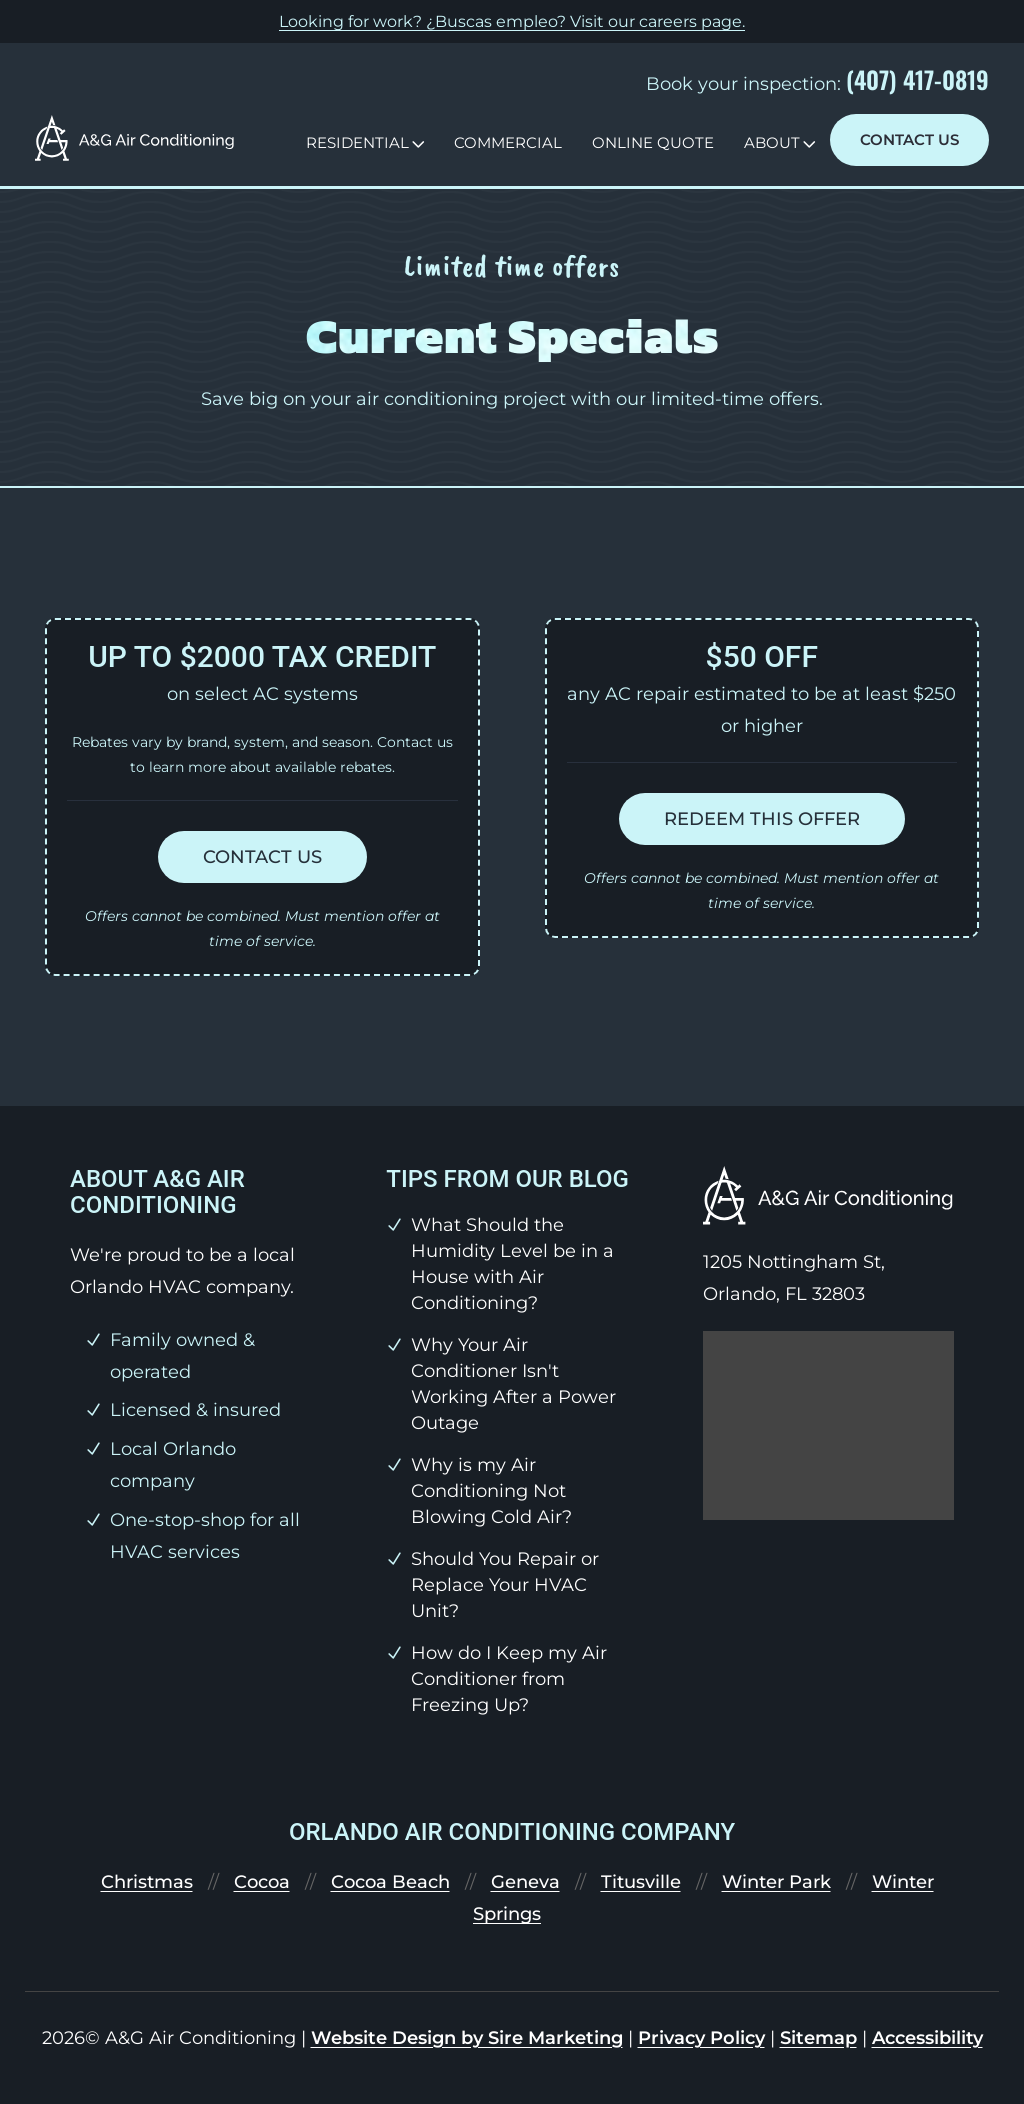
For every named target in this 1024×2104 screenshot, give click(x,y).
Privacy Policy (701, 2038)
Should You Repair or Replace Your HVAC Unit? (505, 1585)
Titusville (641, 1882)
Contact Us (909, 139)
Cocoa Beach (390, 1882)
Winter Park (776, 1882)
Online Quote (653, 142)
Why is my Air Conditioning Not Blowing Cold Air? (491, 1491)
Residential (357, 142)
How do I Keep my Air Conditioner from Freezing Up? (509, 1679)
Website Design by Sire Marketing (467, 2038)
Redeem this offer (762, 819)
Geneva (525, 1882)
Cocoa (262, 1882)
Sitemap (818, 2038)
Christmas (147, 1882)
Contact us (262, 857)
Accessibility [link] (927, 2038)
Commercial (508, 142)
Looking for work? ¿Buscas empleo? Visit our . (512, 21)
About (772, 142)
